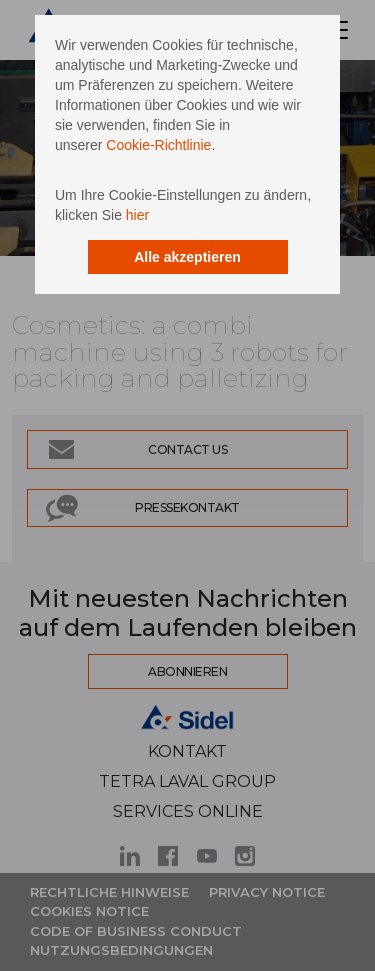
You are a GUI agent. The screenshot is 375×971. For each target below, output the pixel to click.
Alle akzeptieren (187, 257)
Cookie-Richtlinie (158, 145)
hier (137, 215)
